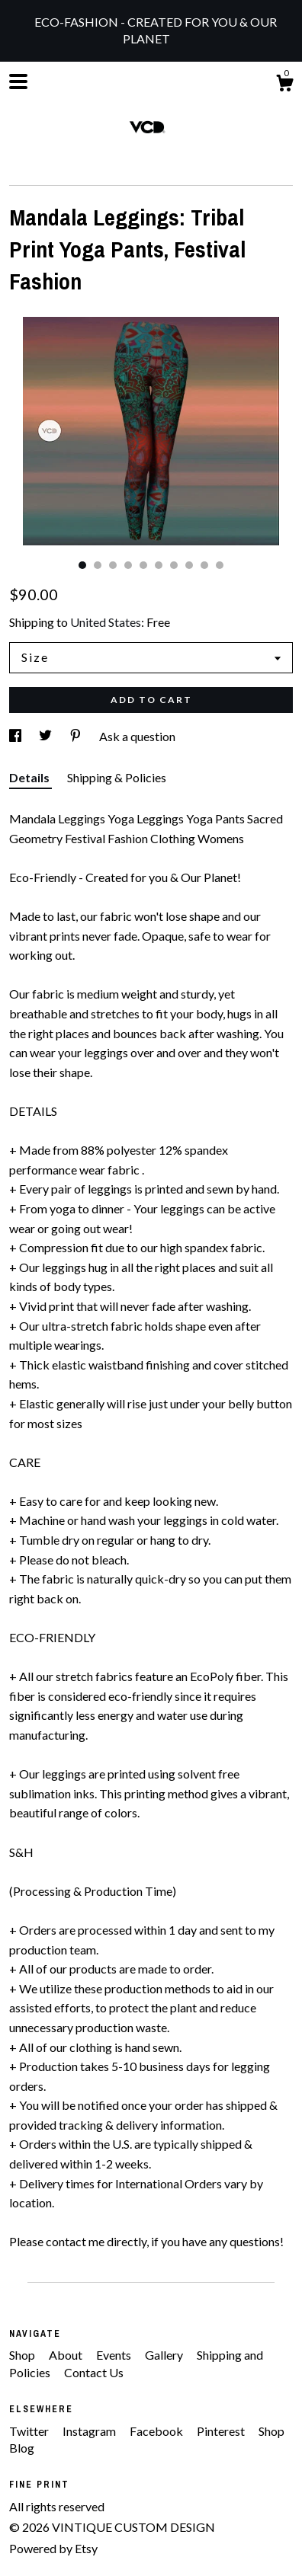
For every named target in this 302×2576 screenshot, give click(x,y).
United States (105, 622)
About (67, 2354)
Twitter (30, 2431)
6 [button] (158, 565)
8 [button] (189, 565)
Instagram (90, 2431)
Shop (23, 2354)
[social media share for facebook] (16, 736)
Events (114, 2354)
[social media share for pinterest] (76, 736)
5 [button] (143, 565)
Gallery (165, 2354)
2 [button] (97, 565)
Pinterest (222, 2431)
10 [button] (219, 565)
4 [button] (128, 565)
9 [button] (204, 565)
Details (30, 777)
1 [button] (82, 565)
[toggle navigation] (18, 81)
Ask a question (137, 736)
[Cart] (284, 85)
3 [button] (113, 565)
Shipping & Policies (116, 777)
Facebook (157, 2431)
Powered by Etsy (53, 2548)
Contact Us (94, 2372)
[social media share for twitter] (46, 736)
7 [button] (174, 565)
